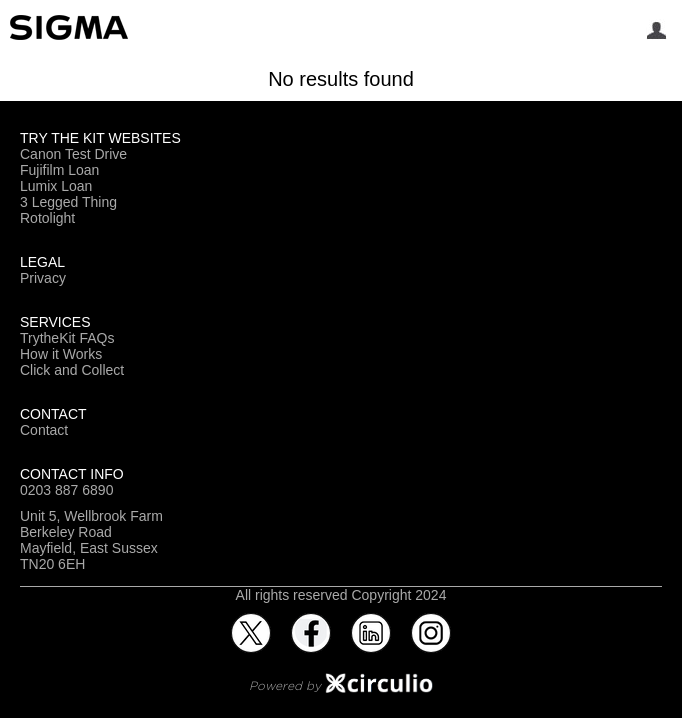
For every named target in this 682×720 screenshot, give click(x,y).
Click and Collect (72, 370)
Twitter (251, 621)
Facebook (311, 621)
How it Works (61, 354)
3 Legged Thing (68, 202)
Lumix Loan (56, 186)
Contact (44, 430)
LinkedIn (371, 621)
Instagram (431, 621)
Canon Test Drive (73, 154)
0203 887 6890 (66, 490)
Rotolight (47, 218)
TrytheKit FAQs (67, 338)
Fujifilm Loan (59, 170)
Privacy (43, 278)
